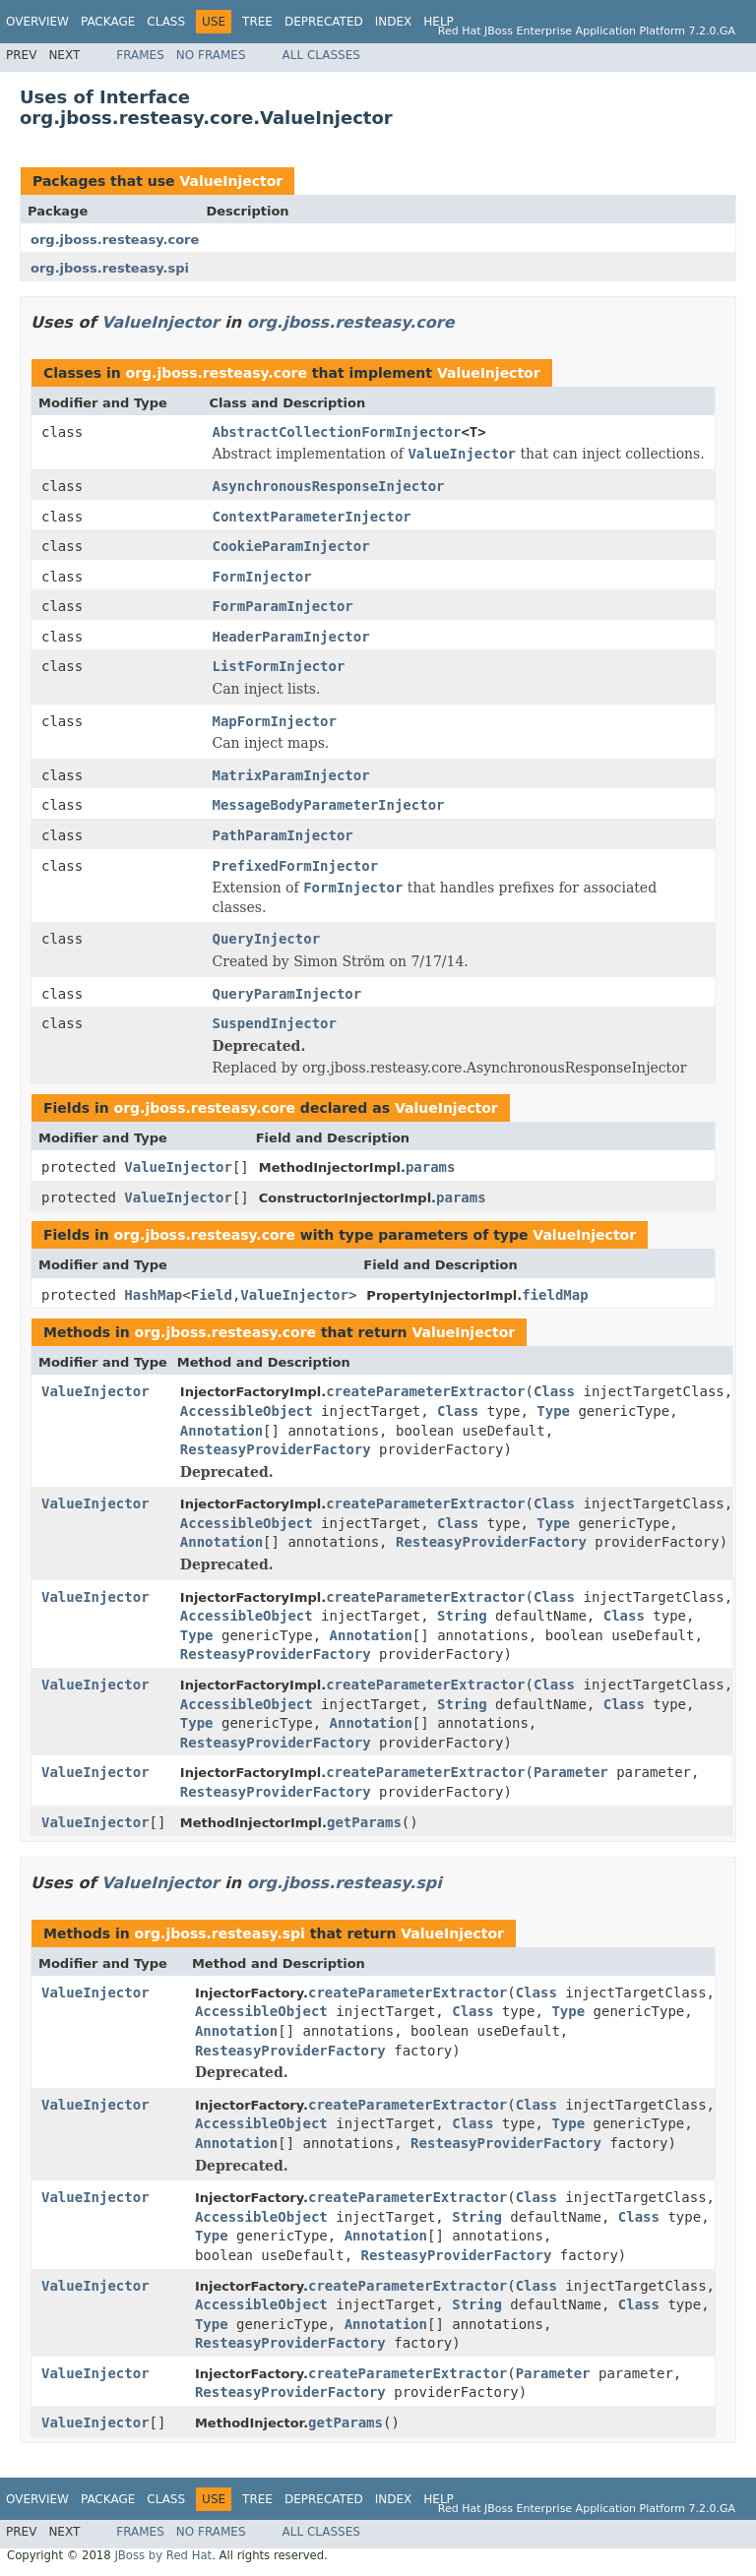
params (431, 1167)
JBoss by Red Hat (163, 2555)
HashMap (153, 1295)
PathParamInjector (283, 835)
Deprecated (323, 22)
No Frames (211, 55)
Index (393, 22)
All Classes (321, 55)
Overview (37, 22)
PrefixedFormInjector (296, 866)
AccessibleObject (246, 1411)
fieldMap (555, 1295)
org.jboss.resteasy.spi (110, 268)
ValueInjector (231, 181)
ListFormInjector (279, 666)
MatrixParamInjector (291, 775)
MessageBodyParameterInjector (329, 805)
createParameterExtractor (425, 1391)
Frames (140, 55)
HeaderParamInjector (291, 636)
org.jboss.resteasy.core (115, 239)
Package (108, 22)
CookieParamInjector (291, 546)
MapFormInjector (275, 721)
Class (166, 22)
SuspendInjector (275, 1023)
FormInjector (262, 576)
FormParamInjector (283, 606)
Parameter (571, 1772)
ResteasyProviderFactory (275, 1449)
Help (438, 22)
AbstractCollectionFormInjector (337, 432)
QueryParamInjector (287, 994)
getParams (364, 1822)
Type (553, 1411)
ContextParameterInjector (312, 516)
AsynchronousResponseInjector (329, 486)
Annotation (221, 1431)
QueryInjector (267, 939)
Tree (257, 22)
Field (211, 1295)
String (462, 1616)
